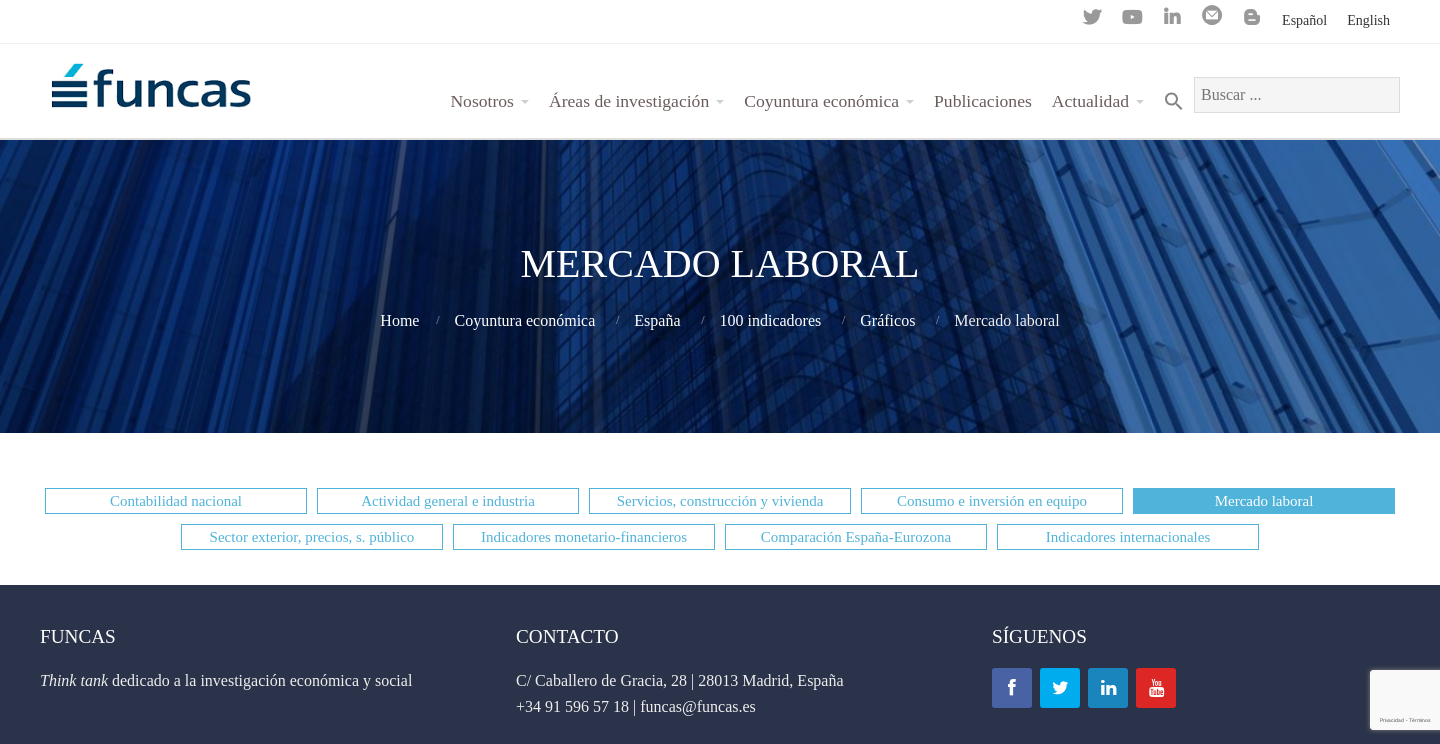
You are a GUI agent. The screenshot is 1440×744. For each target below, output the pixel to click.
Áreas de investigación (629, 101)
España (657, 320)
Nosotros (482, 101)
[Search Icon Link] (1174, 101)
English (1368, 20)
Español (1304, 20)
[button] (176, 501)
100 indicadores (771, 320)
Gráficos (887, 320)
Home (399, 320)
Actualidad (1090, 101)
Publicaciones (983, 101)
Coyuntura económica (821, 101)
